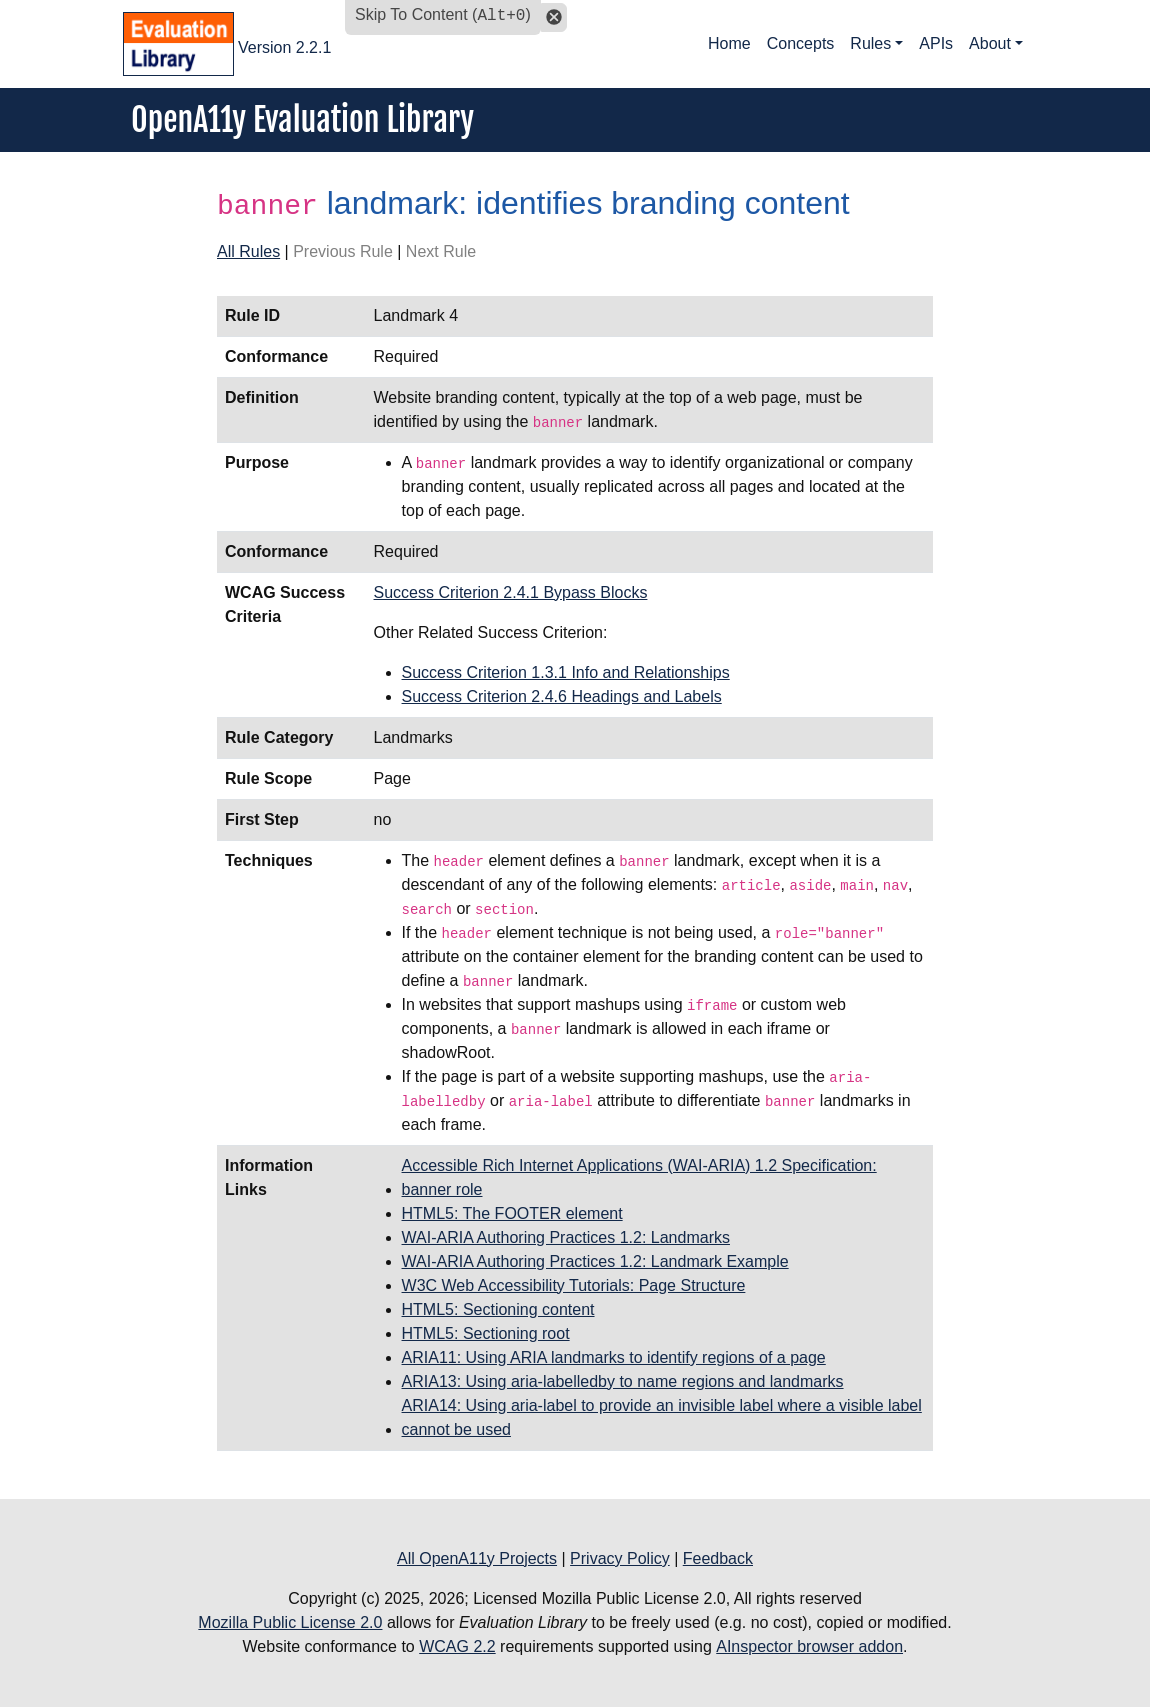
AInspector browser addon (809, 1646)
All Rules (248, 251)
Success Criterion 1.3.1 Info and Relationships (566, 672)
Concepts (801, 43)
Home (729, 43)
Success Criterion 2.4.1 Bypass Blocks (511, 592)
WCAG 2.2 (457, 1646)
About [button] (990, 43)
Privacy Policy (620, 1558)
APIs (936, 43)
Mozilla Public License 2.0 (290, 1622)
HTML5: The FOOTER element (512, 1213)
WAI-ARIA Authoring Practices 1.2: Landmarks (566, 1237)
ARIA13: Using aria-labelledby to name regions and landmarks (623, 1381)
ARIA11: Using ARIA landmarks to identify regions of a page (614, 1357)
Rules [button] (870, 43)
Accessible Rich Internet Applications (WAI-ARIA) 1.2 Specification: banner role (639, 1177)
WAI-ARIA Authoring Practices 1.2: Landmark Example (595, 1261)
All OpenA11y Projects (477, 1558)
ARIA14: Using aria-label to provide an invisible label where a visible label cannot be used (662, 1417)
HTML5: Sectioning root (486, 1333)
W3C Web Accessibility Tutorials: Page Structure (574, 1285)
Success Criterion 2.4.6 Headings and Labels (562, 696)
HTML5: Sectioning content (498, 1309)
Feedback (718, 1558)
